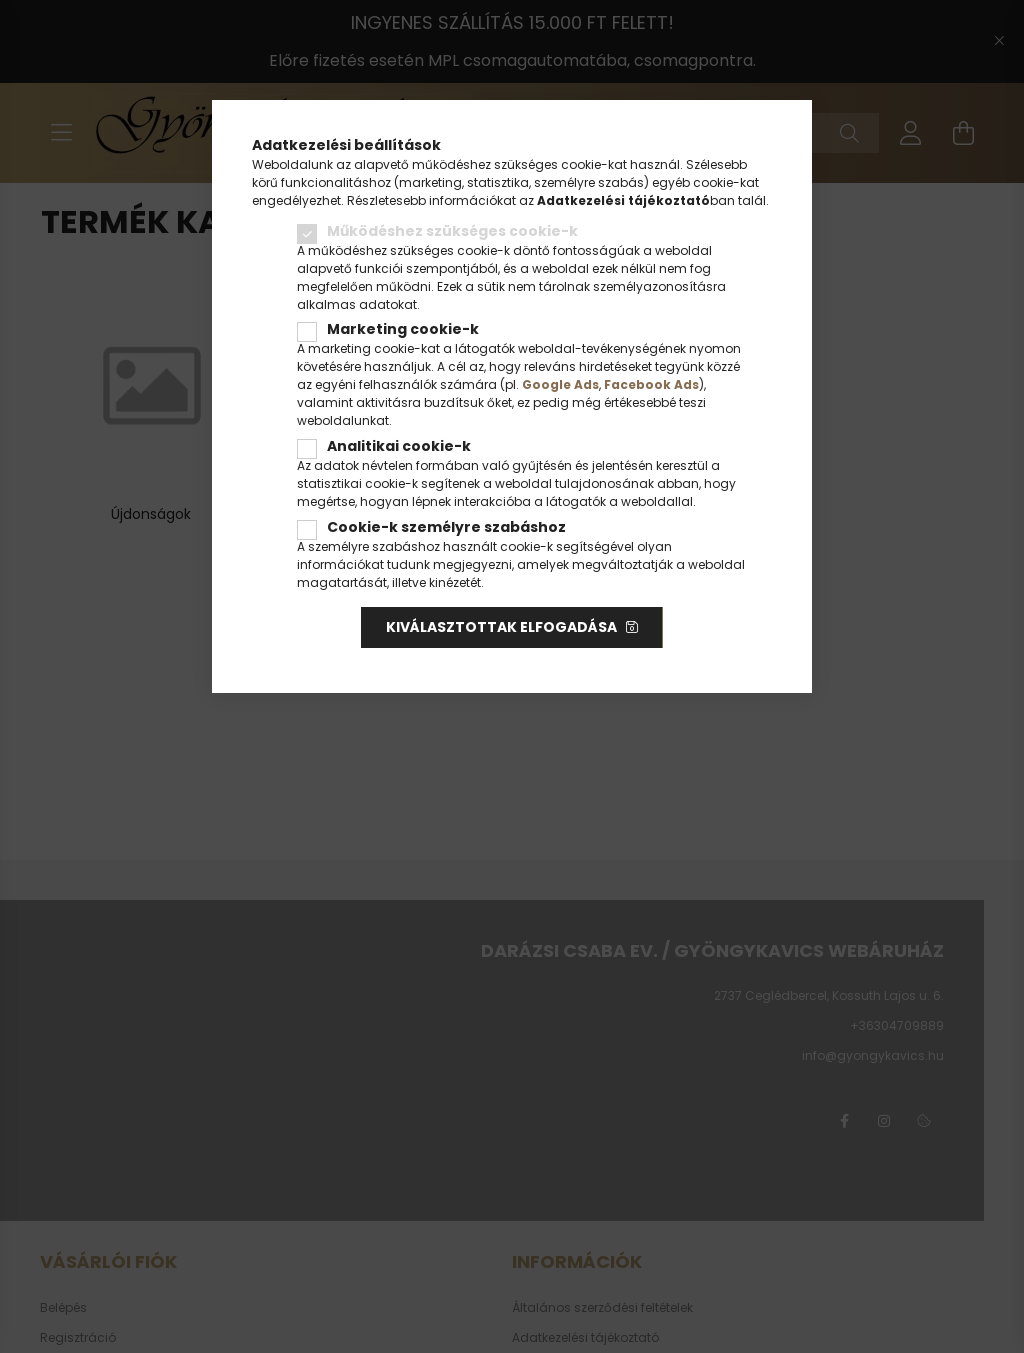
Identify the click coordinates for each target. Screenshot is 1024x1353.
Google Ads (560, 384)
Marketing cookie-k (403, 329)
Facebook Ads (651, 384)
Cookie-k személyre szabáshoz (446, 527)
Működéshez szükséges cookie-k (452, 231)
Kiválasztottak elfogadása (501, 627)
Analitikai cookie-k (399, 446)
